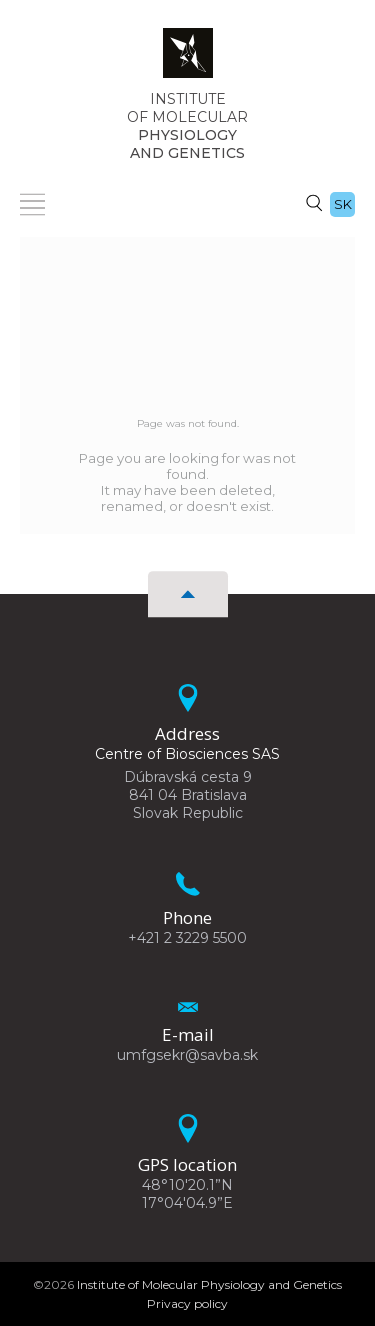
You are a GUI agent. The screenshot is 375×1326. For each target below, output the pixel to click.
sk (343, 204)
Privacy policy (187, 1303)
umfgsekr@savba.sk (187, 1055)
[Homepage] (188, 59)
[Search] (314, 202)
